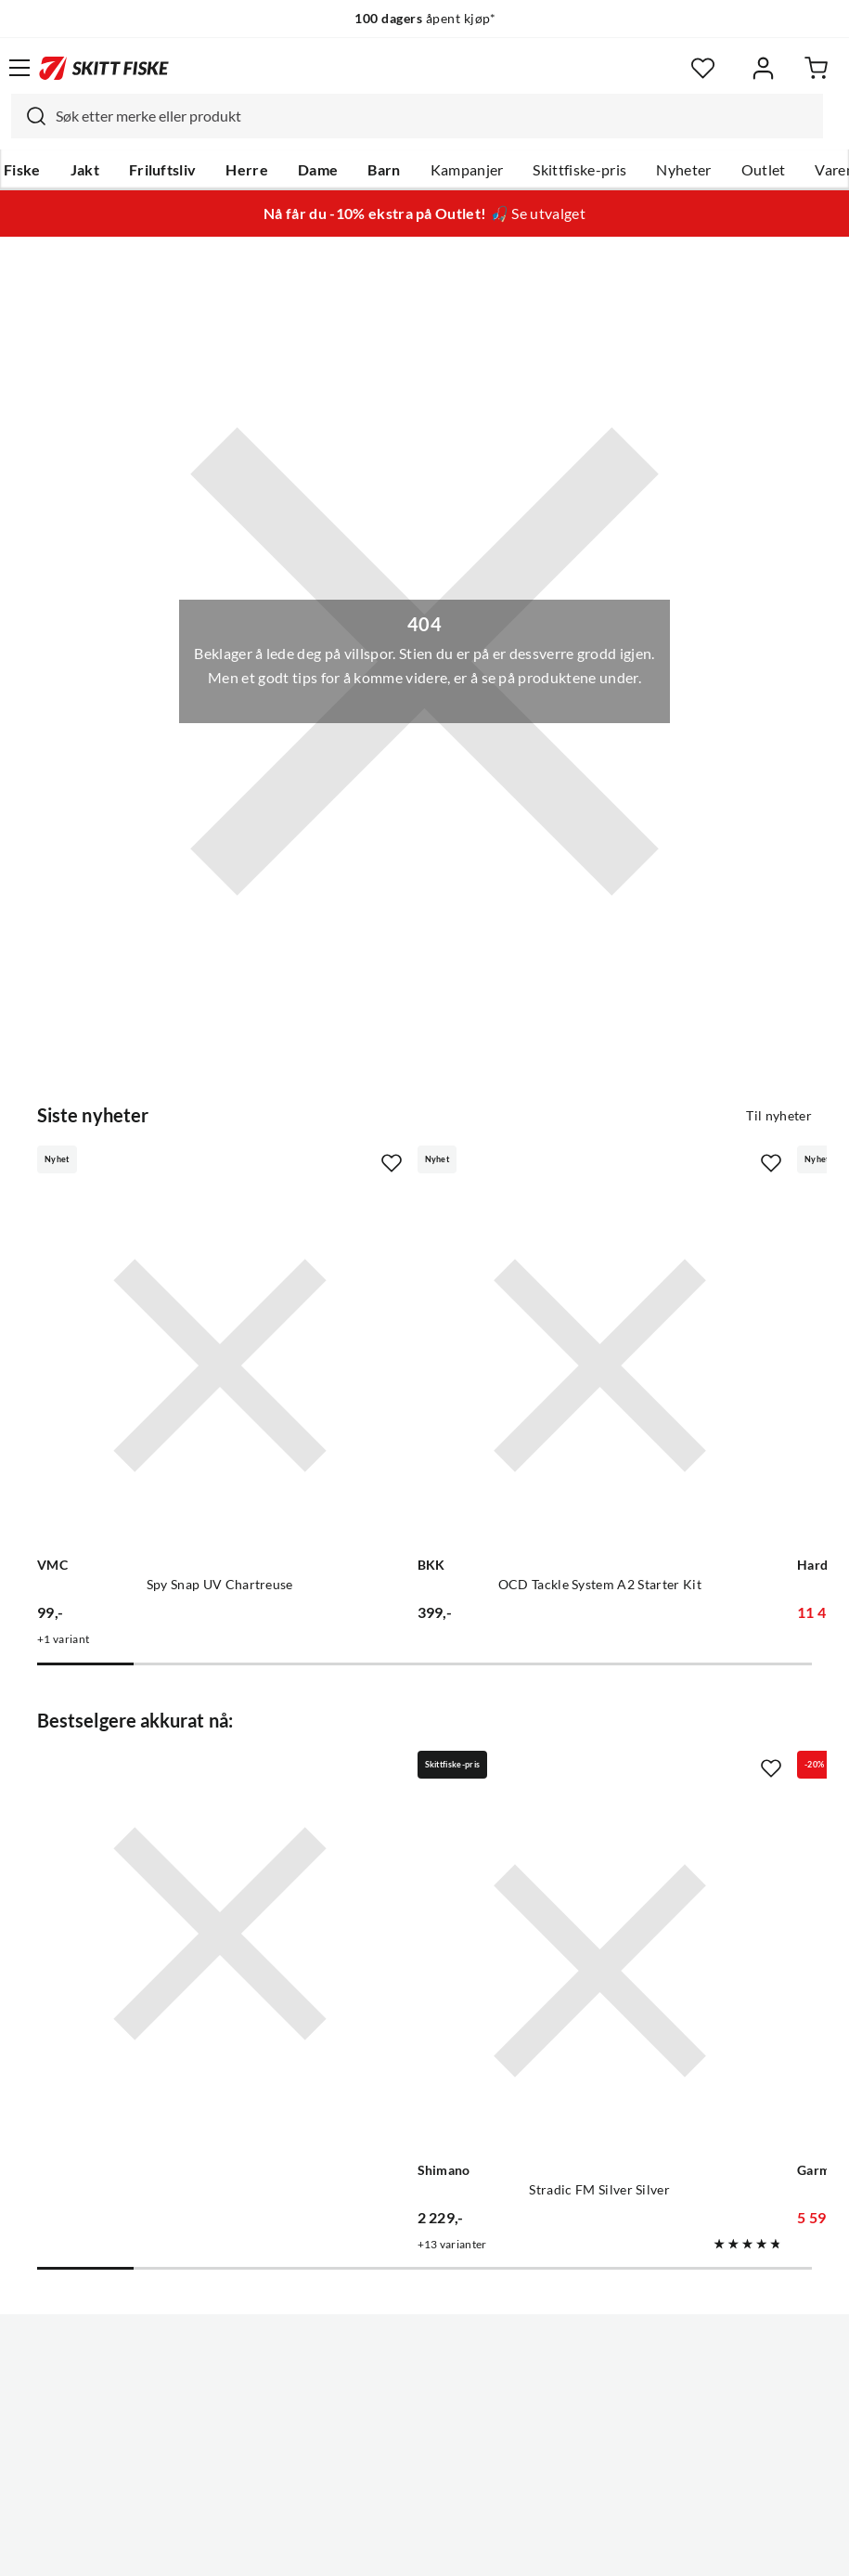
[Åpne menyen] (19, 67)
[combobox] (417, 116)
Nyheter (683, 170)
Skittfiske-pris (579, 170)
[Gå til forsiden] (104, 68)
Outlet (763, 170)
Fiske (22, 170)
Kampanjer (467, 170)
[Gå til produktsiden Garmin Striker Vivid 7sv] (657, 1776)
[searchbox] (434, 116)
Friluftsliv (163, 170)
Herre (246, 170)
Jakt (85, 170)
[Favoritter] (703, 68)
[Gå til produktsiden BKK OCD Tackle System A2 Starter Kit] (405, 1300)
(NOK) (424, 2491)
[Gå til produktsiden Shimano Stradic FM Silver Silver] (405, 1776)
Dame (318, 170)
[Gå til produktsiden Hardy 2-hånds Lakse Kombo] (657, 1300)
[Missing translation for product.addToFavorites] (261, 1163)
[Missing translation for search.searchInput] (28, 116)
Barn (383, 170)
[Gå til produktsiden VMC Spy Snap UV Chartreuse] (155, 1300)
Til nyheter (779, 1115)
